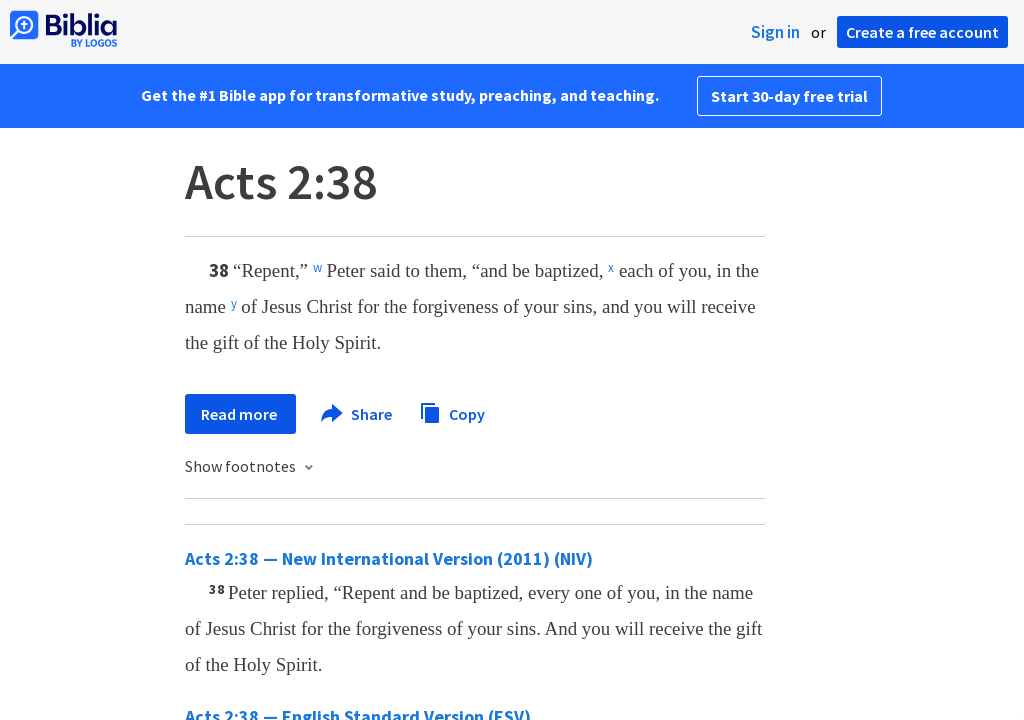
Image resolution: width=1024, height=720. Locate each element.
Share (357, 414)
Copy (452, 411)
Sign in (775, 32)
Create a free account (922, 32)
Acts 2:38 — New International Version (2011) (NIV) (389, 558)
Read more (240, 414)
